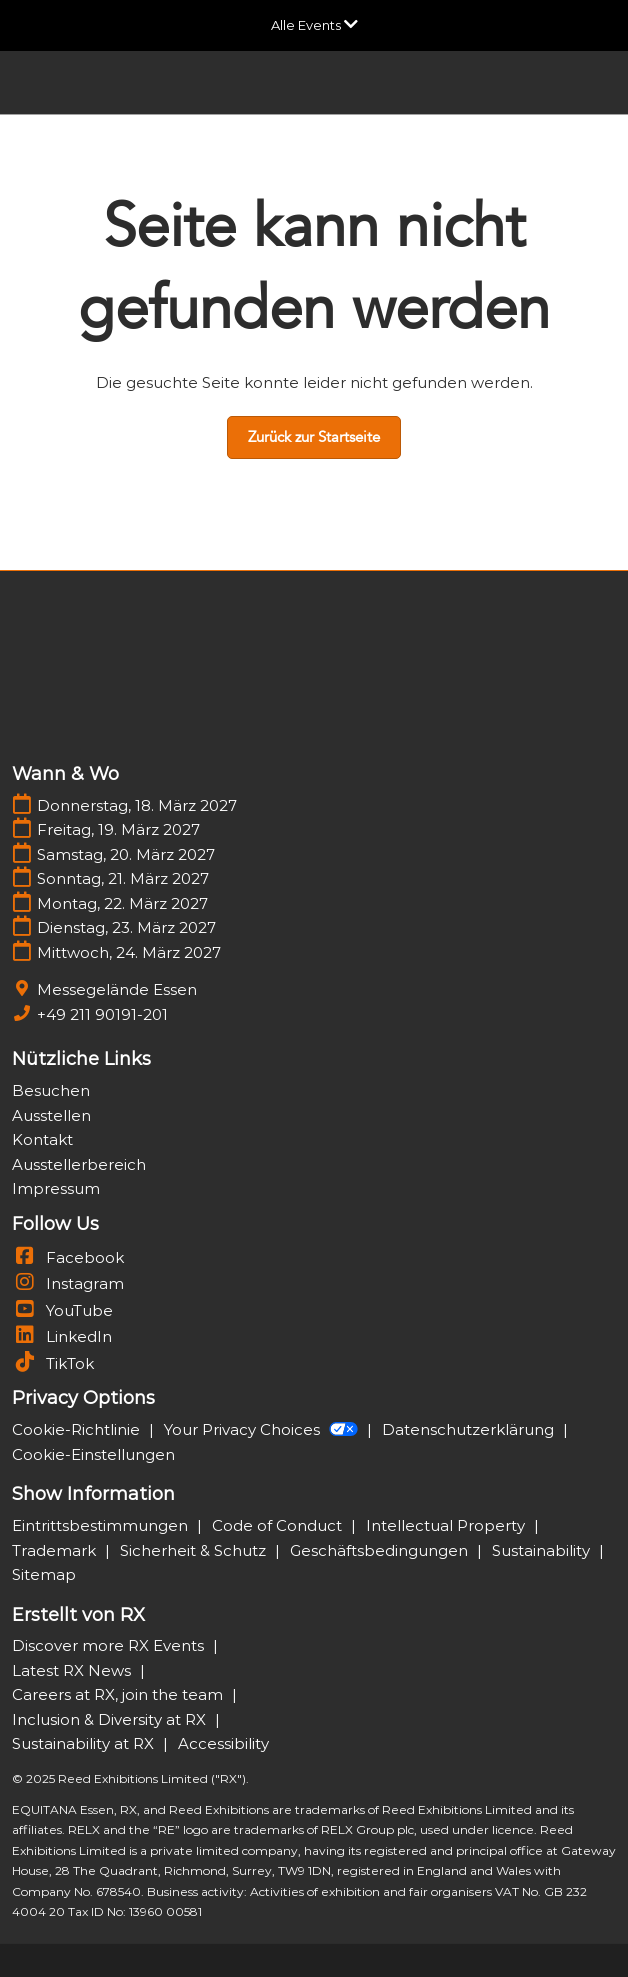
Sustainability (543, 1550)
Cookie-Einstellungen (93, 1454)
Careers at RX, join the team (119, 1694)
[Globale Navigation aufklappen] (314, 25)
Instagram (68, 1283)
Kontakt (42, 1139)
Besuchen (51, 1090)
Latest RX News (73, 1670)
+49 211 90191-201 (102, 1014)
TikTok (53, 1363)
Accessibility (223, 1743)
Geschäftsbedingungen (381, 1550)
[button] (314, 438)
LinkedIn (62, 1336)
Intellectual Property (447, 1525)
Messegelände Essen (117, 989)
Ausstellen (51, 1115)
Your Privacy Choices (263, 1429)
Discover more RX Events (110, 1645)
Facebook (68, 1257)
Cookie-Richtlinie (78, 1429)
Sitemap (44, 1574)
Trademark (56, 1550)
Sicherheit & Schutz (195, 1550)
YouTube (62, 1310)
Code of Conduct (279, 1525)
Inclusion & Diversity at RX (111, 1719)
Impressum (56, 1188)
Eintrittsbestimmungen (102, 1525)
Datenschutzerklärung (470, 1429)
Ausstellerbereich (79, 1164)
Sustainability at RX (85, 1743)
